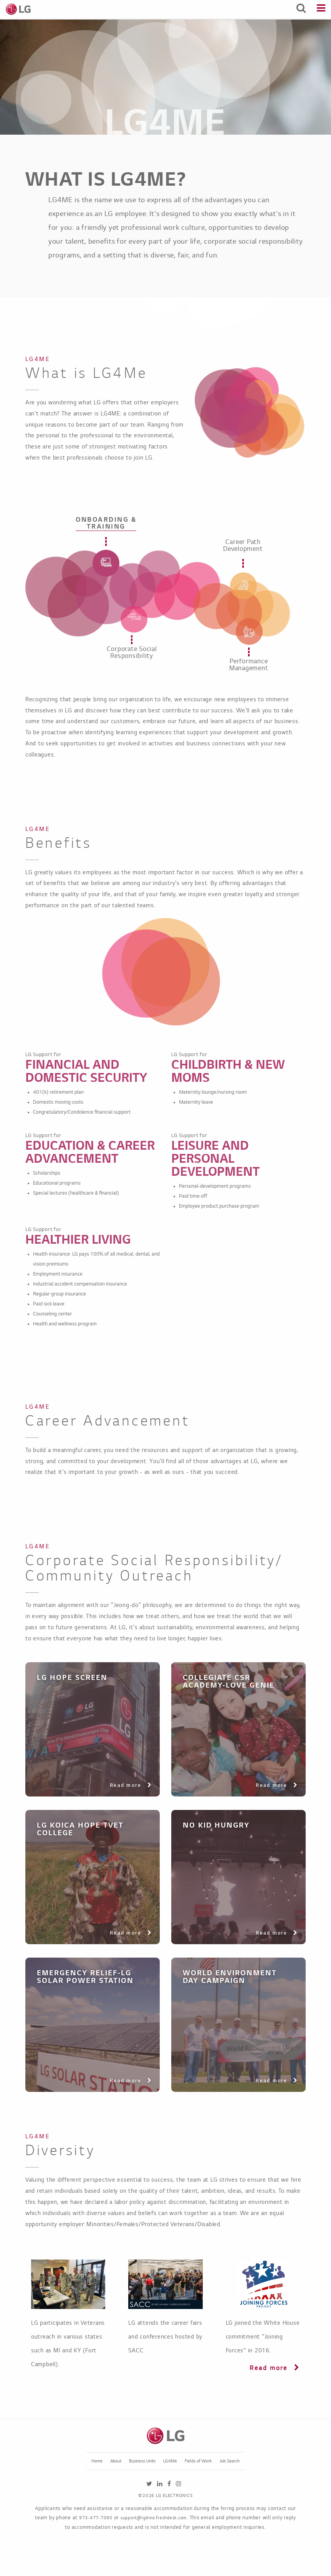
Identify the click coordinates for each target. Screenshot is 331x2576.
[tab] (106, 563)
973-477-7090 (96, 2518)
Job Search (230, 2461)
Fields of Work (198, 2461)
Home (97, 2461)
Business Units (142, 2461)
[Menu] (321, 9)
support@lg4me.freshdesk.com (154, 2518)
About (115, 2461)
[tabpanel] (165, 728)
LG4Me (170, 2461)
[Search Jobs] (301, 9)
